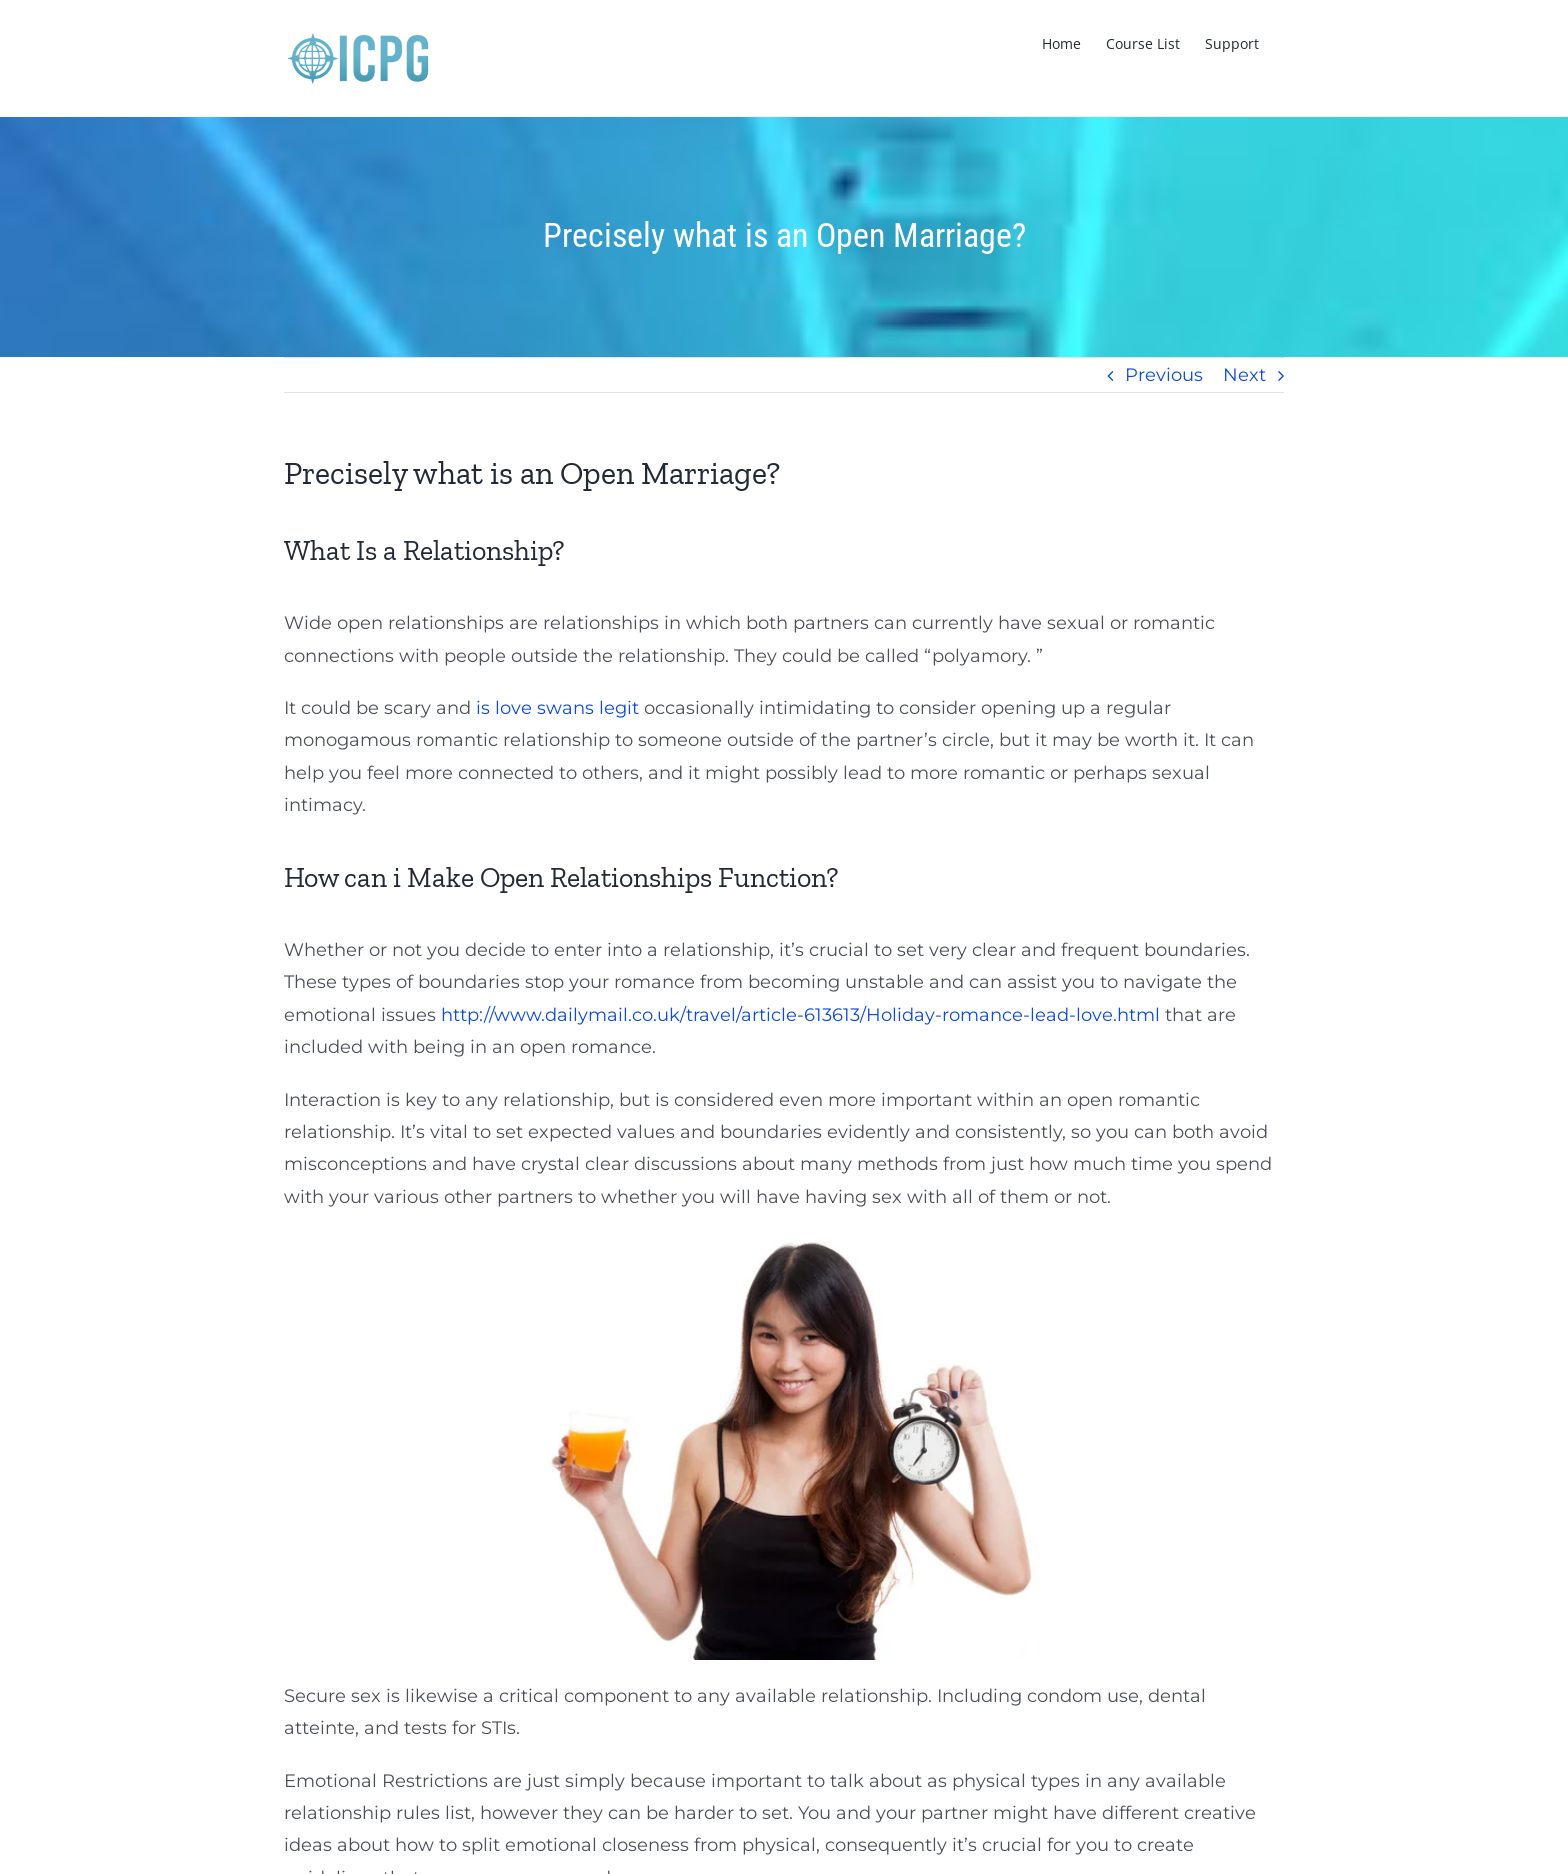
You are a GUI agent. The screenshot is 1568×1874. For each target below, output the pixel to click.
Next (1244, 375)
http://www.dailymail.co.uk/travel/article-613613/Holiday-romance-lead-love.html (800, 1015)
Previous (1164, 375)
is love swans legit (557, 708)
